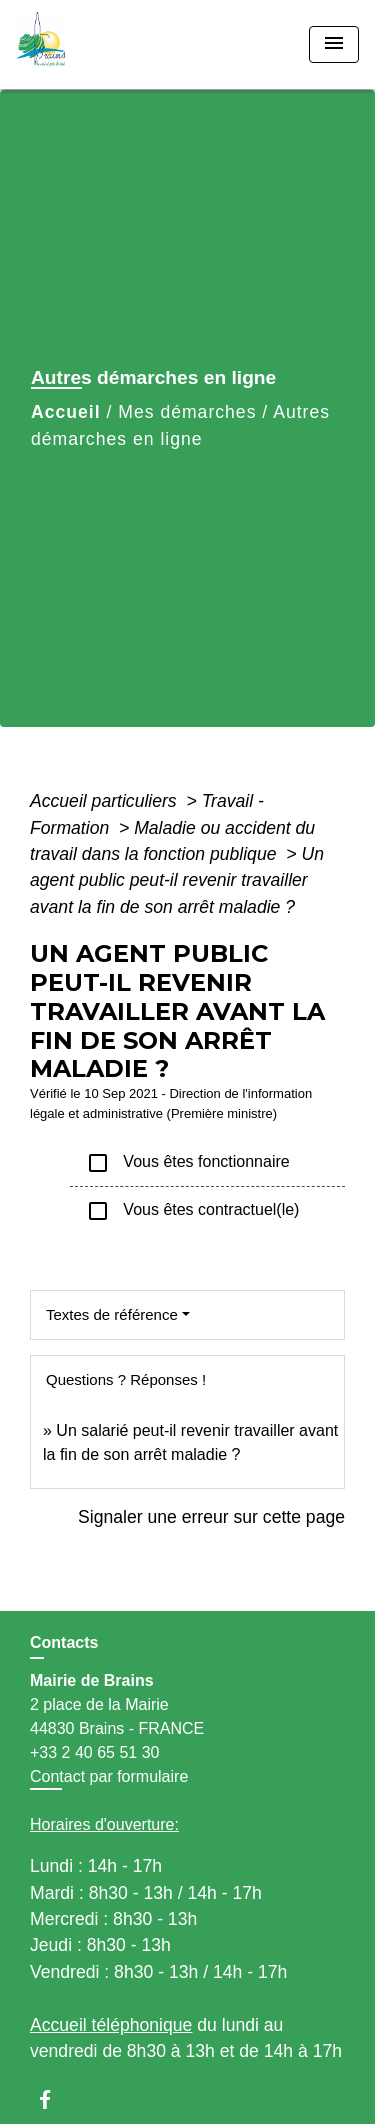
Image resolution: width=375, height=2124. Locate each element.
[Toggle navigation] (334, 44)
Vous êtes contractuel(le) (192, 1211)
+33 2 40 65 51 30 (94, 1752)
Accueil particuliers (106, 801)
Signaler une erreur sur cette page (211, 1517)
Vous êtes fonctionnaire (188, 1163)
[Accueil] (91, 44)
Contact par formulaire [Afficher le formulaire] (109, 1776)
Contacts (64, 1642)
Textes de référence (112, 1314)
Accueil (66, 412)
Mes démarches (187, 412)
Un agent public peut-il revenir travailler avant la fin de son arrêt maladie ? (177, 880)
